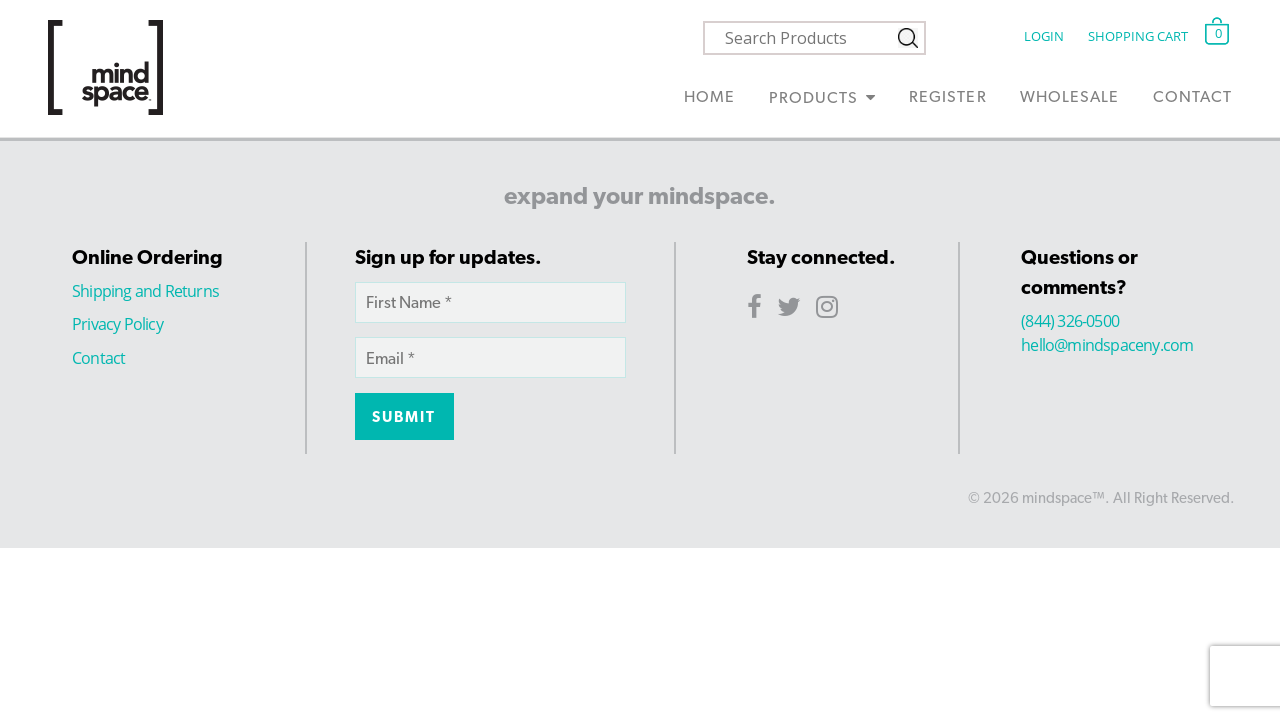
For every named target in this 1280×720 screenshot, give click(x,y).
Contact (1192, 96)
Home (709, 96)
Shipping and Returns (145, 291)
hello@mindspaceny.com (1107, 345)
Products (813, 97)
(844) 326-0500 (1070, 321)
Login (1044, 36)
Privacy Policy (117, 324)
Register (947, 96)
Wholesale (1069, 96)
